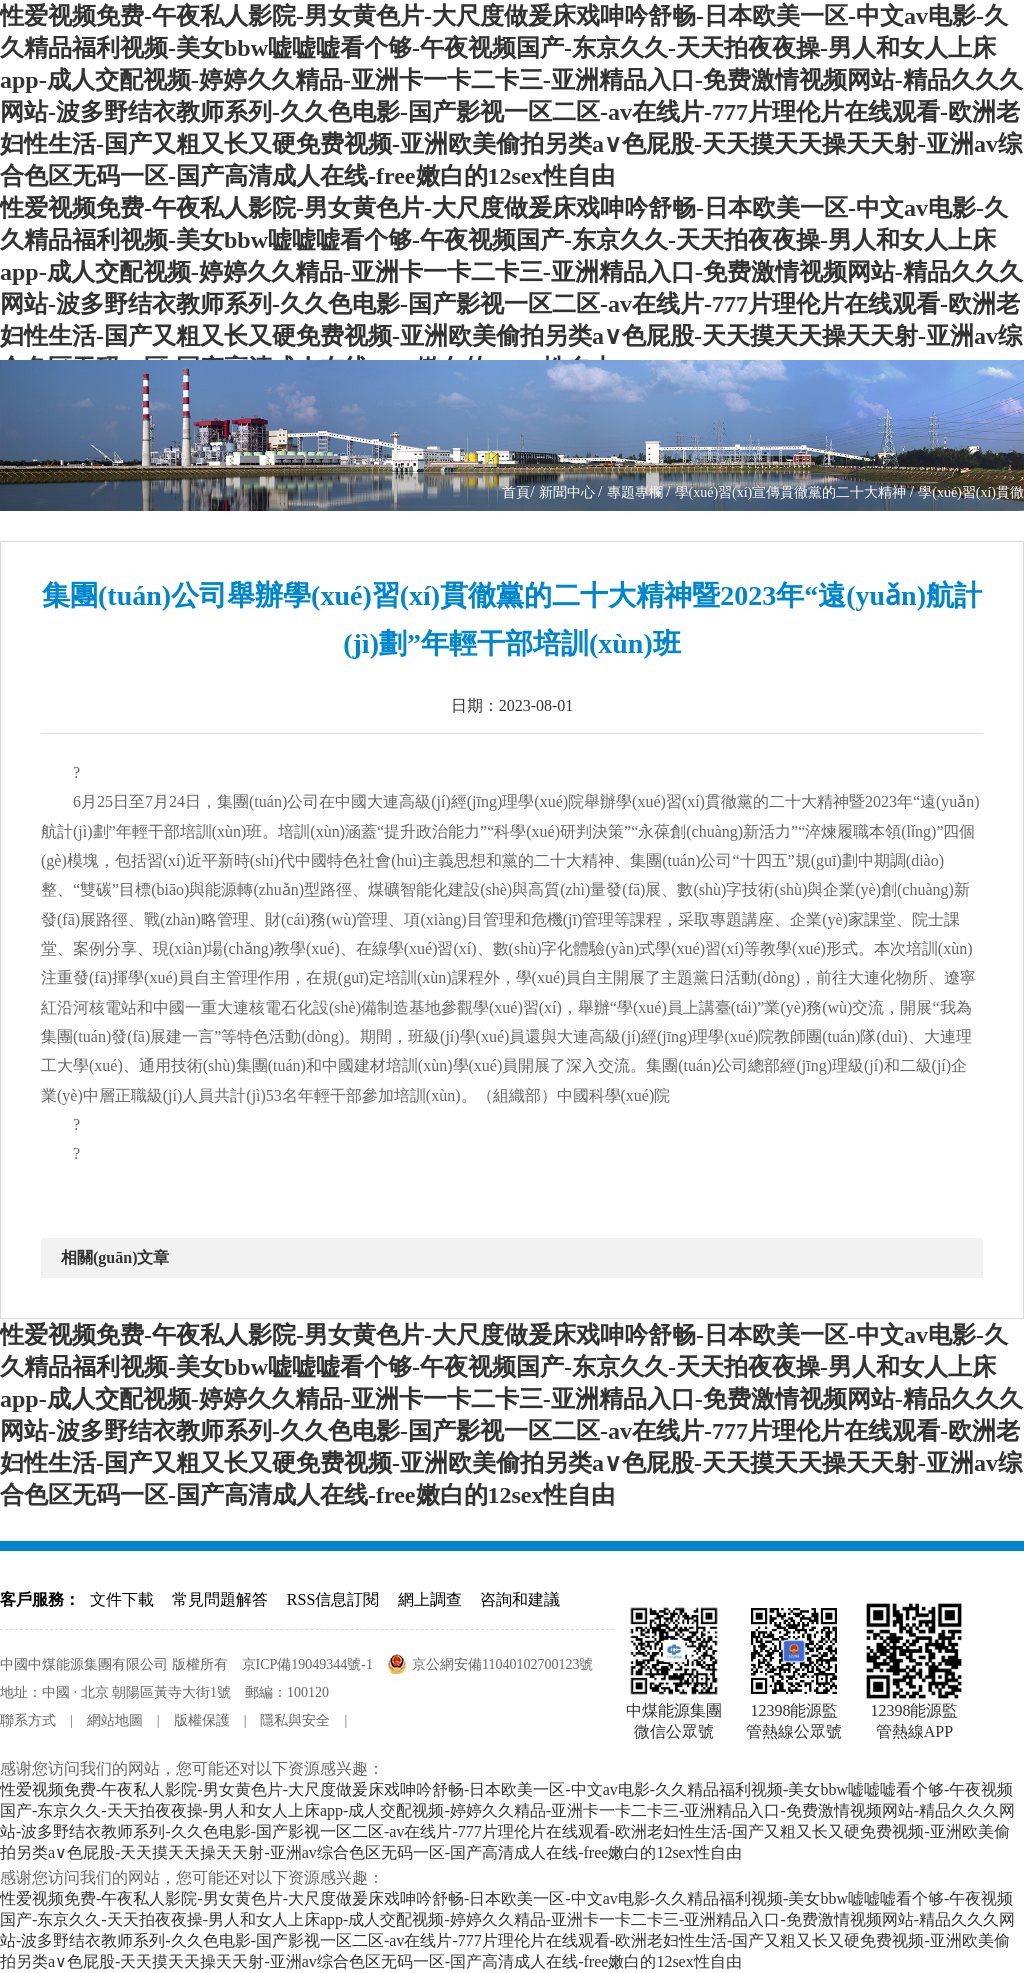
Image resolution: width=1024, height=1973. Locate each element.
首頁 (516, 492)
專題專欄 (637, 492)
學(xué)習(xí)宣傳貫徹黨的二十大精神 (792, 492)
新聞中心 (569, 492)
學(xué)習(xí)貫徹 (971, 492)
